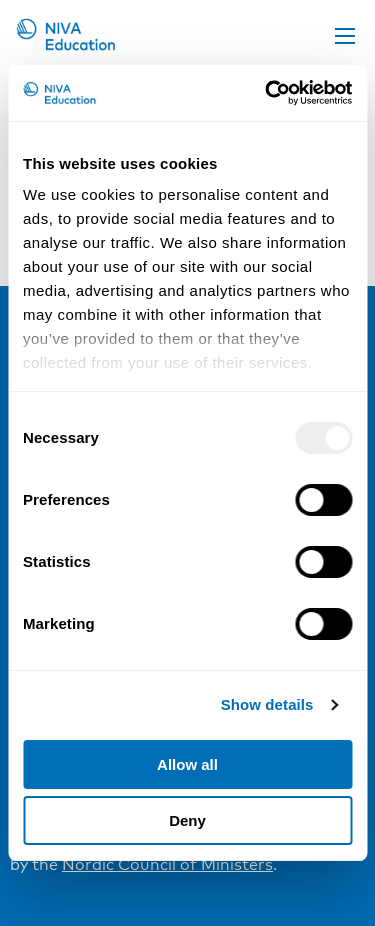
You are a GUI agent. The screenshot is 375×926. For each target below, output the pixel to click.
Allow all (187, 764)
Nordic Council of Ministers (167, 864)
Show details (267, 704)
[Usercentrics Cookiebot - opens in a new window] (267, 93)
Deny (187, 820)
